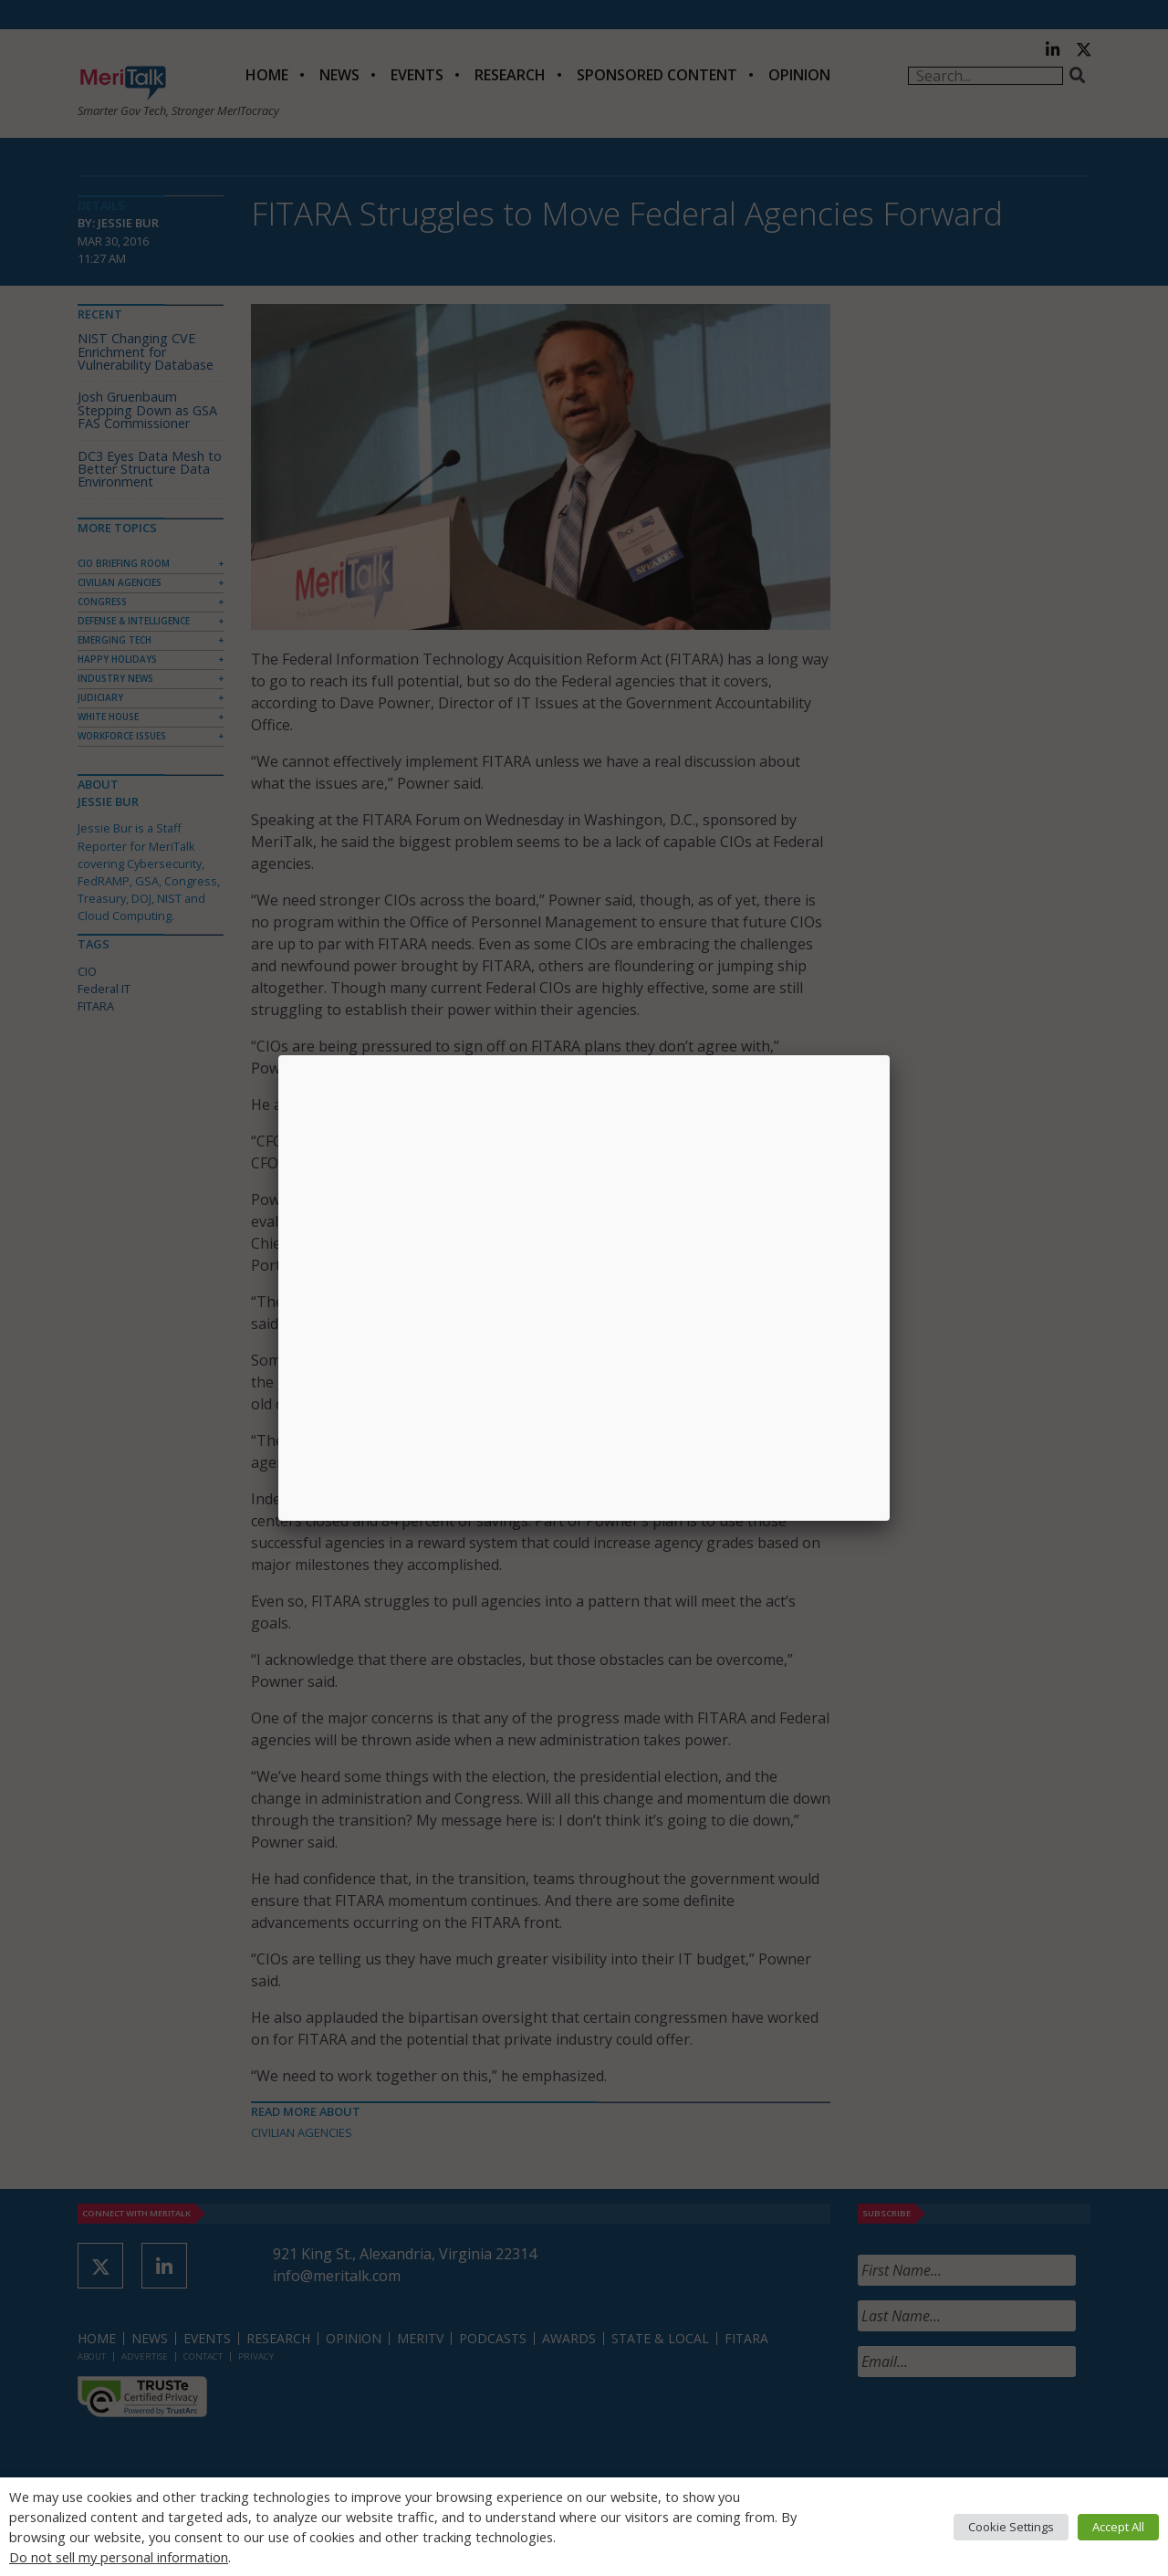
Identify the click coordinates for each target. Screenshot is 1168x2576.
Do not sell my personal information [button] (118, 2557)
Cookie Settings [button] (1011, 2526)
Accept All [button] (1118, 2526)
